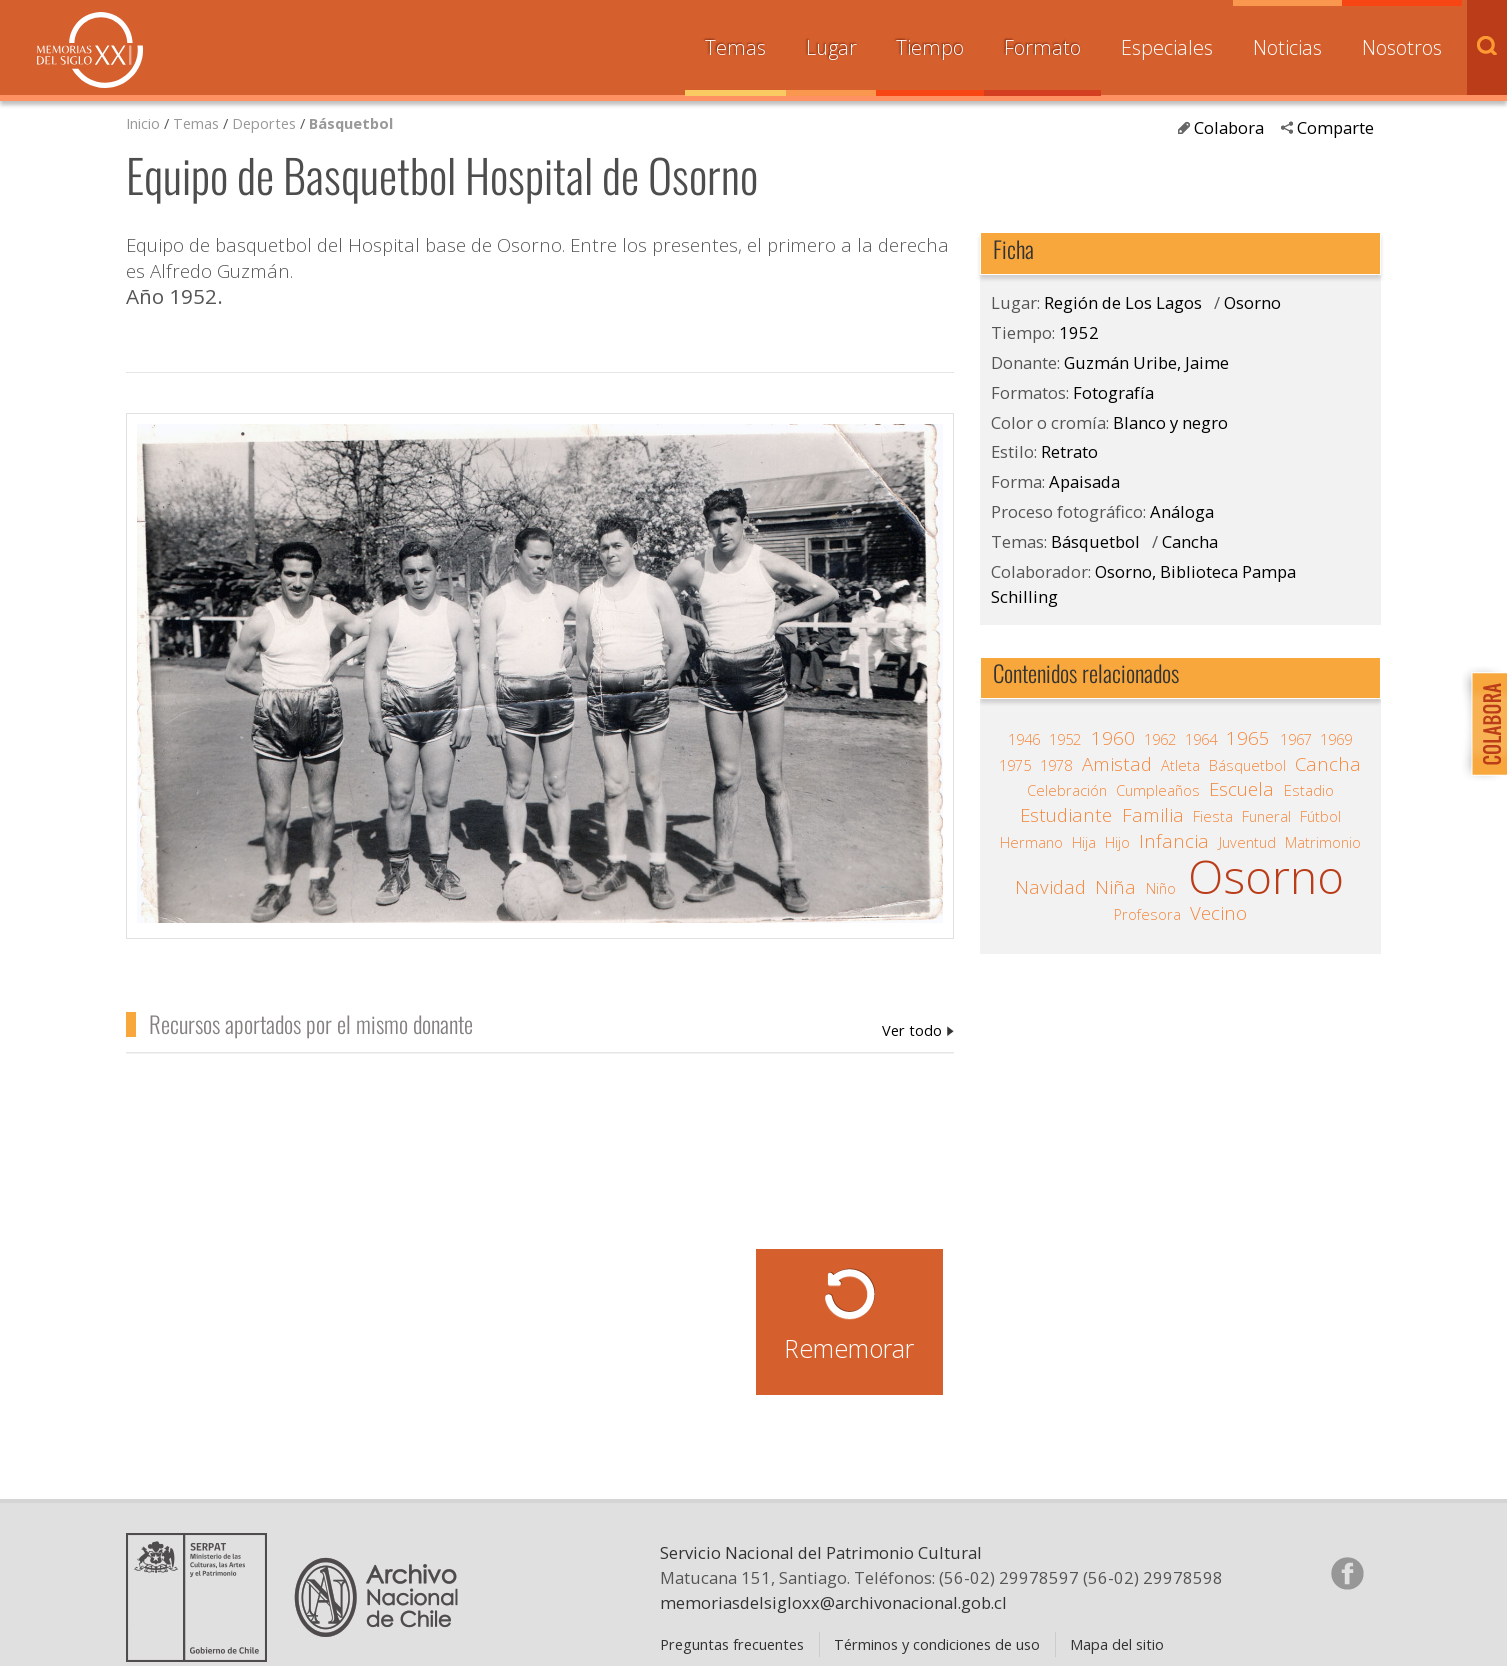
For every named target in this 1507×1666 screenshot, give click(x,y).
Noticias (1287, 47)
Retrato (1069, 451)
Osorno (1252, 302)
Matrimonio (1323, 842)
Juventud (1247, 842)
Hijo (1117, 842)
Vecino (1218, 913)
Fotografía (1113, 392)
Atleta (1180, 765)
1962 (1160, 739)
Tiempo (930, 47)
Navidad (1050, 887)
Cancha (1190, 541)
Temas (735, 47)
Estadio (1309, 790)
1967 (1296, 739)
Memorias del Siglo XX (90, 50)
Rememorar (849, 1348)
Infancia (1174, 841)
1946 (1024, 739)
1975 (1015, 765)
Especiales (1167, 47)
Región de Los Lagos (1123, 302)
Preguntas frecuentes (732, 1644)
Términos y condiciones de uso (937, 1644)
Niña (1115, 887)
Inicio (143, 123)
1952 (1079, 332)
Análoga (1182, 511)
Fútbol (1320, 816)
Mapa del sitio (1117, 1644)
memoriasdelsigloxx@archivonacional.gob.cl (833, 1602)
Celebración (1067, 790)
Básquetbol (351, 123)
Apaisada (1084, 481)
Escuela (1241, 789)
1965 (1248, 738)
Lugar (831, 47)
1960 (1113, 738)
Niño (1161, 888)
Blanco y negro (1170, 422)
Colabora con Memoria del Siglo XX (1484, 723)
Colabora (1229, 127)
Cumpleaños (1158, 790)
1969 (1336, 739)
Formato (1042, 47)
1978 (1056, 765)
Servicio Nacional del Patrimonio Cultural (821, 1552)
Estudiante (1066, 815)
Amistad (1117, 764)
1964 (1201, 739)
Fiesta (1213, 816)
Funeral (1266, 816)
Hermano (1031, 842)
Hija (1084, 842)
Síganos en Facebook (1347, 1573)
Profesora (1147, 914)
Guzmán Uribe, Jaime (918, 1030)
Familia (1153, 815)
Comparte (1335, 127)
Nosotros (1402, 47)
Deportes (264, 123)
